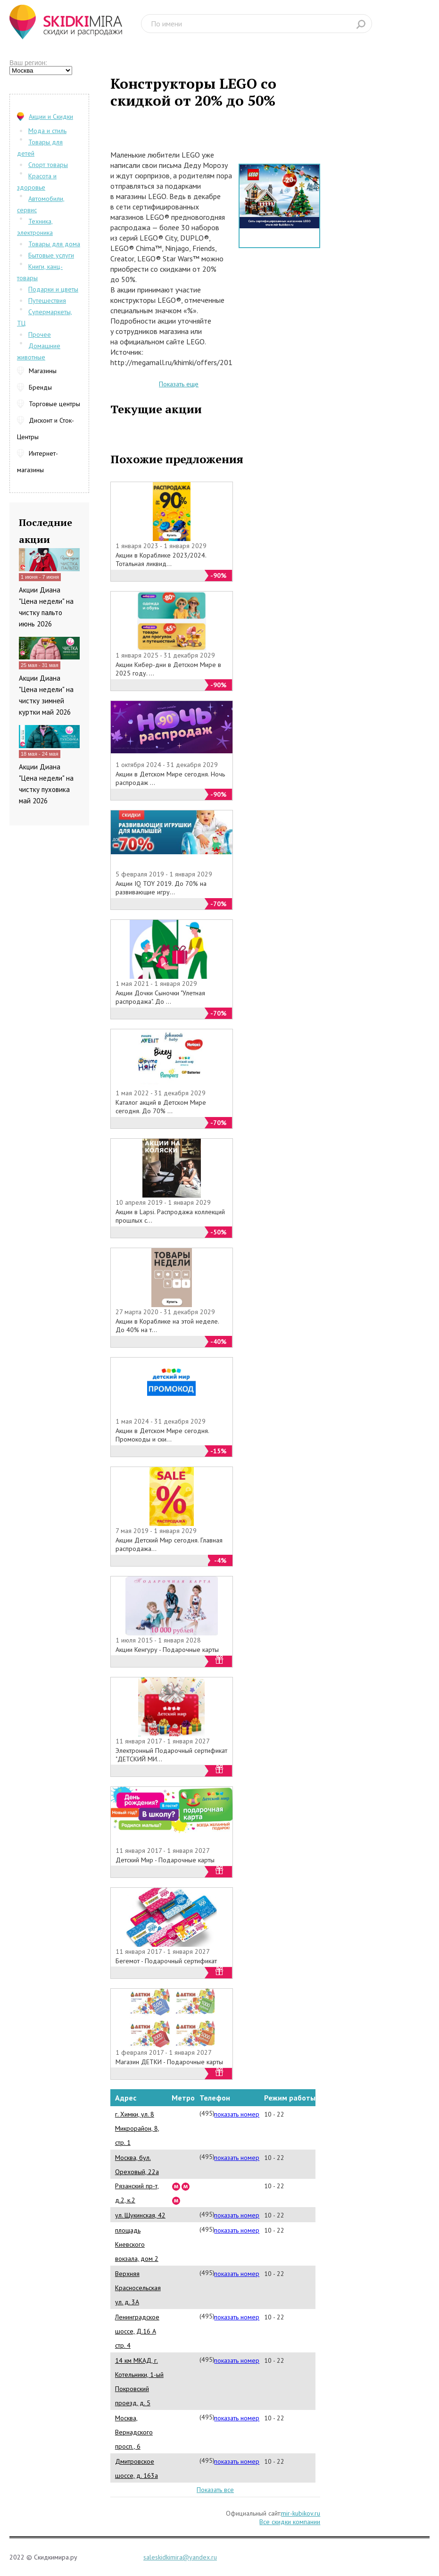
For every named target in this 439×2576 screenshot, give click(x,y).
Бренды (40, 387)
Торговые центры (54, 404)
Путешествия (47, 300)
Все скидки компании (289, 2522)
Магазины (43, 371)
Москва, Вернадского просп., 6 (134, 2432)
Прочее (39, 334)
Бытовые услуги (51, 255)
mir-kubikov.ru (300, 2513)
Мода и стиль (47, 130)
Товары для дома (54, 244)
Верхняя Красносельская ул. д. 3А (138, 2287)
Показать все (215, 2489)
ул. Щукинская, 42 (140, 2215)
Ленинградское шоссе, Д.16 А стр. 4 (137, 2331)
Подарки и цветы (53, 289)
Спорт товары (48, 164)
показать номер (236, 2114)
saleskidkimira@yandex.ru (180, 2557)
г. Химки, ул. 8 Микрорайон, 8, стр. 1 (137, 2128)
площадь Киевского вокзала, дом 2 (136, 2244)
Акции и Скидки (51, 116)
